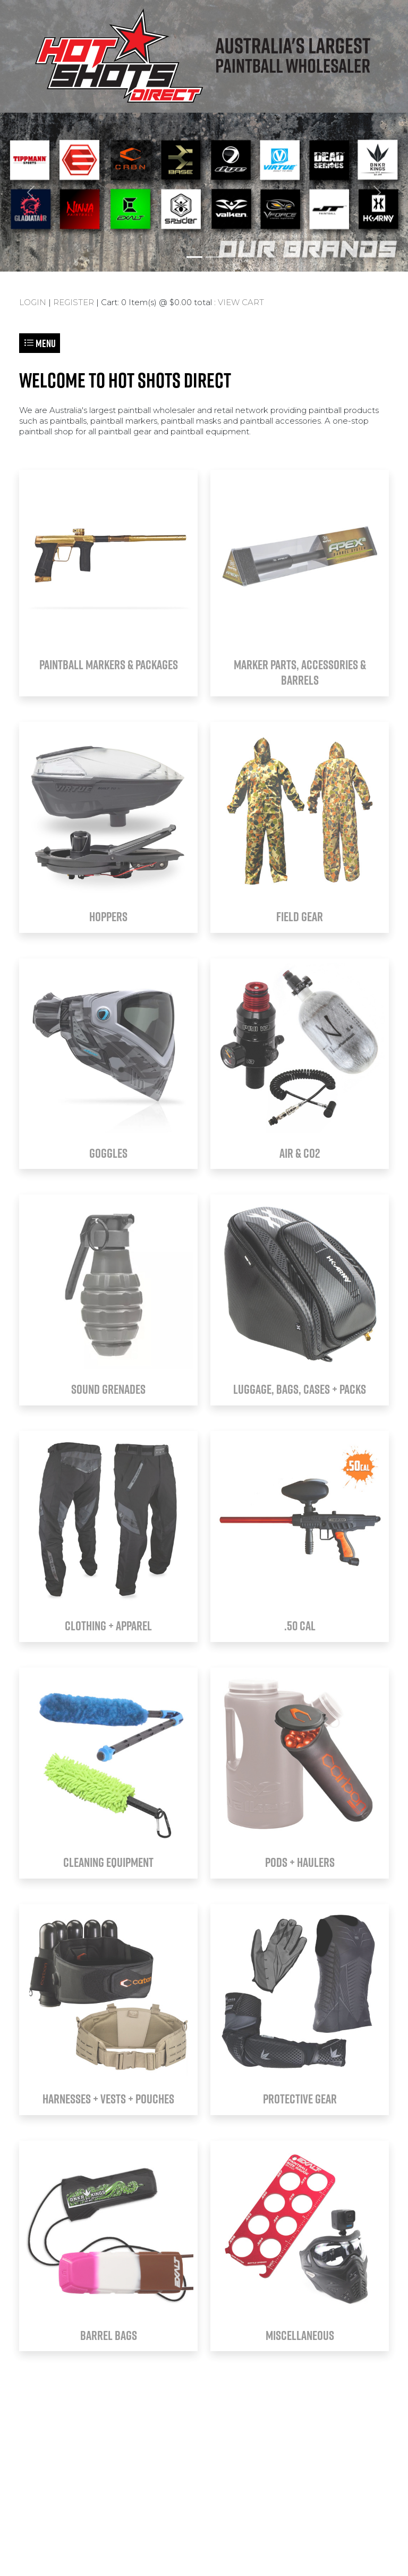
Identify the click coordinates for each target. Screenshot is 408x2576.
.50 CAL (300, 1626)
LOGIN (32, 302)
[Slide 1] (194, 257)
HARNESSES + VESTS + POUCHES (108, 2099)
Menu (39, 343)
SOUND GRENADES (108, 1389)
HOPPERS (108, 916)
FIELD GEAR (299, 916)
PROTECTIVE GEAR (300, 2099)
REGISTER (73, 302)
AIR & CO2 (299, 1153)
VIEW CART (241, 302)
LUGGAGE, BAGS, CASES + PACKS (299, 1389)
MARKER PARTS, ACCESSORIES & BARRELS (300, 672)
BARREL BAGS (108, 2335)
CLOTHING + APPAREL (108, 1626)
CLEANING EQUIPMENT (108, 1862)
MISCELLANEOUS (300, 2335)
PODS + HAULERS (300, 1862)
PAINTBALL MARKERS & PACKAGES (108, 664)
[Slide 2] (214, 257)
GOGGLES (108, 1153)
